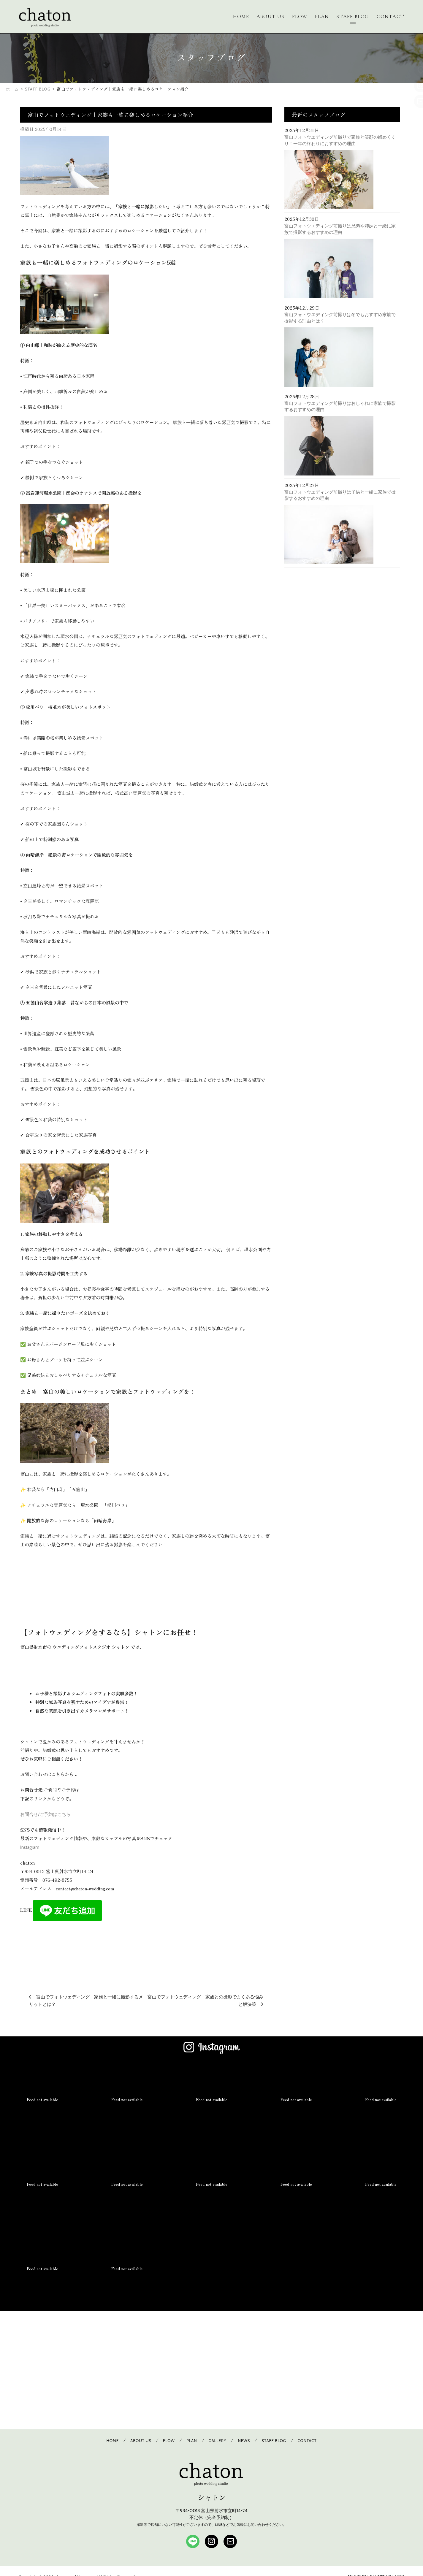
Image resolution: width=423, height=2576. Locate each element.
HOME (241, 16)
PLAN (322, 16)
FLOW (300, 16)
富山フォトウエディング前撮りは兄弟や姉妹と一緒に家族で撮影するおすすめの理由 (340, 229)
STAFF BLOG (352, 16)
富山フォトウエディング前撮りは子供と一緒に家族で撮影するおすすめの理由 (340, 495)
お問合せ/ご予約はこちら (45, 1814)
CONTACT (391, 16)
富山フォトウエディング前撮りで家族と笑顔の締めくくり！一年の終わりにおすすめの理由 (340, 140)
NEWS (244, 2440)
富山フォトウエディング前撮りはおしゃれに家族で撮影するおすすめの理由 (340, 406)
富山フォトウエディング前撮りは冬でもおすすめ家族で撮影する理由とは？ (340, 318)
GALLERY (217, 2440)
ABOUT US (270, 16)
